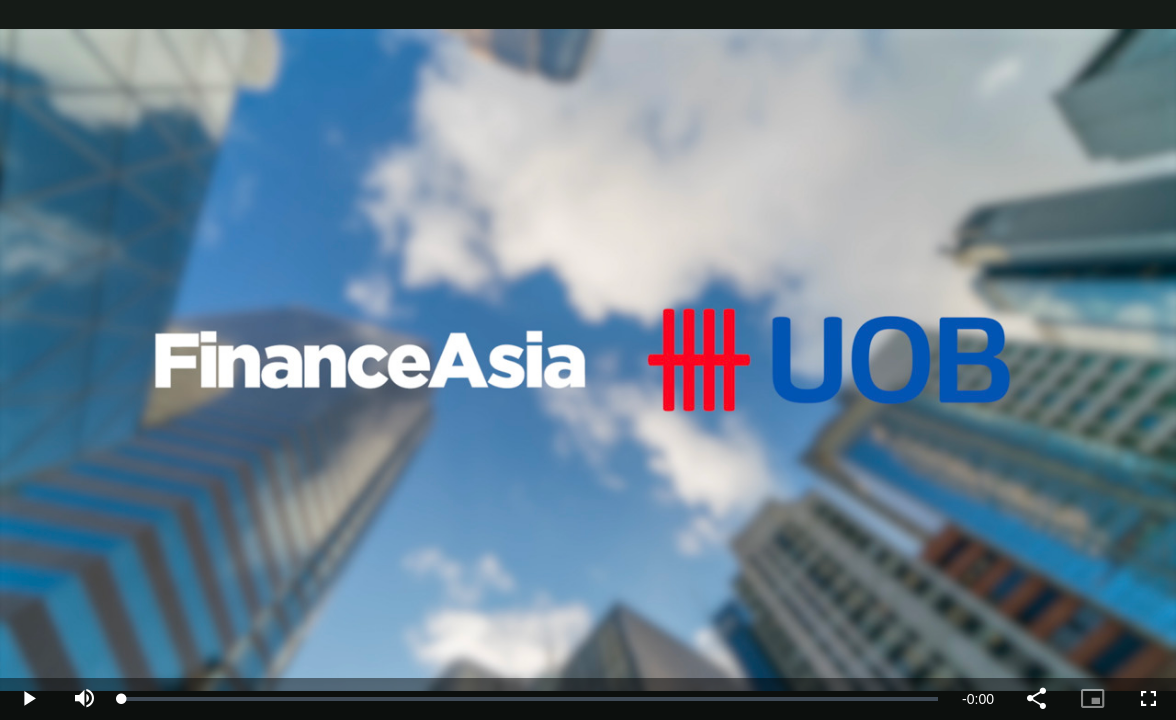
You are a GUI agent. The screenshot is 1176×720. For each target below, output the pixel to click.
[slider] (530, 699)
